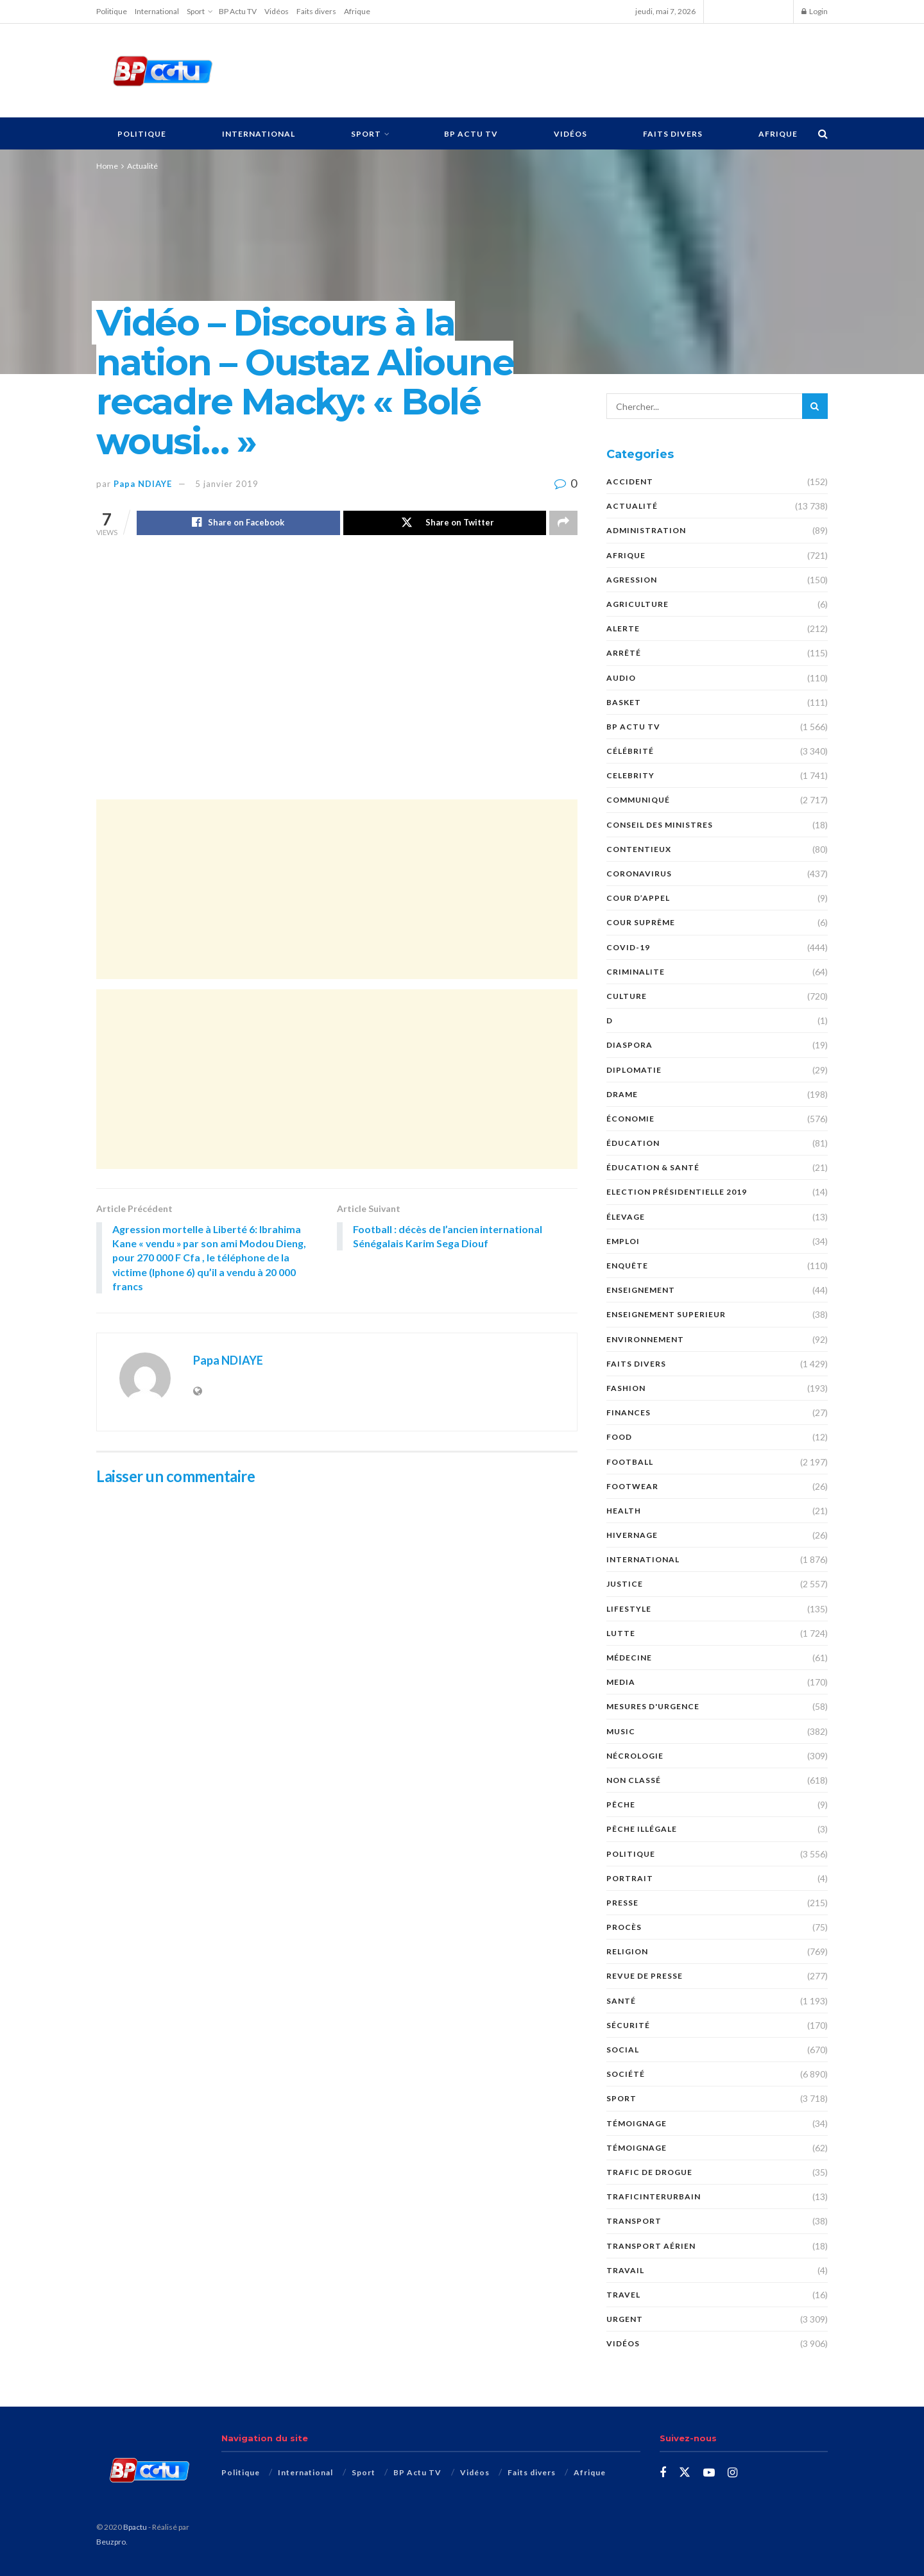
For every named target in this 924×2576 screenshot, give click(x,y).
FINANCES (628, 1412)
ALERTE (623, 628)
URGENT (624, 2319)
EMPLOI (623, 1241)
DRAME (622, 1094)
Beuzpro (111, 2541)
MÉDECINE (629, 1657)
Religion (627, 1951)
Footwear (632, 1486)
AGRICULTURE (637, 604)
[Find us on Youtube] (709, 2473)
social (622, 2049)
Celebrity (630, 775)
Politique (111, 11)
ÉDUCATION (633, 1143)
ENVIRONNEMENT (645, 1339)
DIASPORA (629, 1045)
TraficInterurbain (653, 2196)
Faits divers (316, 11)
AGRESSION (631, 579)
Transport (634, 2221)
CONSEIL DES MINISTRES (659, 825)
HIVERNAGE (632, 1535)
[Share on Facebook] (238, 523)
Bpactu (135, 2527)
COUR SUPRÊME (640, 922)
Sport (196, 11)
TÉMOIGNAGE (636, 2123)
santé (621, 2001)
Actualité (142, 166)
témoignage (636, 2148)
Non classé (633, 1780)
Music (620, 1731)
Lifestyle (628, 1609)
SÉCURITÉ (628, 2025)
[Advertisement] (537, 69)
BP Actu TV (238, 11)
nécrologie (634, 1756)
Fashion (626, 1388)
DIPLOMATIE (634, 1070)
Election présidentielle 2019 (676, 1192)
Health (623, 1510)
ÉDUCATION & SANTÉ (652, 1167)
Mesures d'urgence (652, 1706)
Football (629, 1462)
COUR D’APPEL (638, 898)
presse (622, 1902)
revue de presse (644, 1976)
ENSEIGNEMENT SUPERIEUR (666, 1314)
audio (621, 678)
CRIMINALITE (635, 972)
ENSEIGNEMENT (640, 1290)
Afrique (357, 11)
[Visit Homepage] (162, 70)
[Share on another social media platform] (563, 523)
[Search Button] (823, 133)
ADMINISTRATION (646, 530)
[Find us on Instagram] (732, 2473)
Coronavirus (639, 873)
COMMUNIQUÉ (638, 800)
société (625, 2074)
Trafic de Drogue (649, 2172)
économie (630, 1118)
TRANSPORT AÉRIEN (651, 2246)
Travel (623, 2294)
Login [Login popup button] (814, 11)
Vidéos (276, 11)
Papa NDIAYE (143, 484)
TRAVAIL (625, 2270)
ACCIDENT (629, 481)
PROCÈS (624, 1927)
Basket (623, 702)
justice (624, 1584)
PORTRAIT (629, 1878)
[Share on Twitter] (445, 523)
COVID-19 (628, 947)
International (157, 11)
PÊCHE (620, 1804)
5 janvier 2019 (227, 484)
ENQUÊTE (627, 1265)
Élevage (625, 1217)
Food (619, 1437)
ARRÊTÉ (623, 653)
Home (107, 166)
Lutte (620, 1633)
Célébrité (630, 751)
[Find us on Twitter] (684, 2472)
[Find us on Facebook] (663, 2473)
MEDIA (620, 1682)
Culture (626, 996)
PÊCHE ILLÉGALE (641, 1829)
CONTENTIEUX (638, 849)
